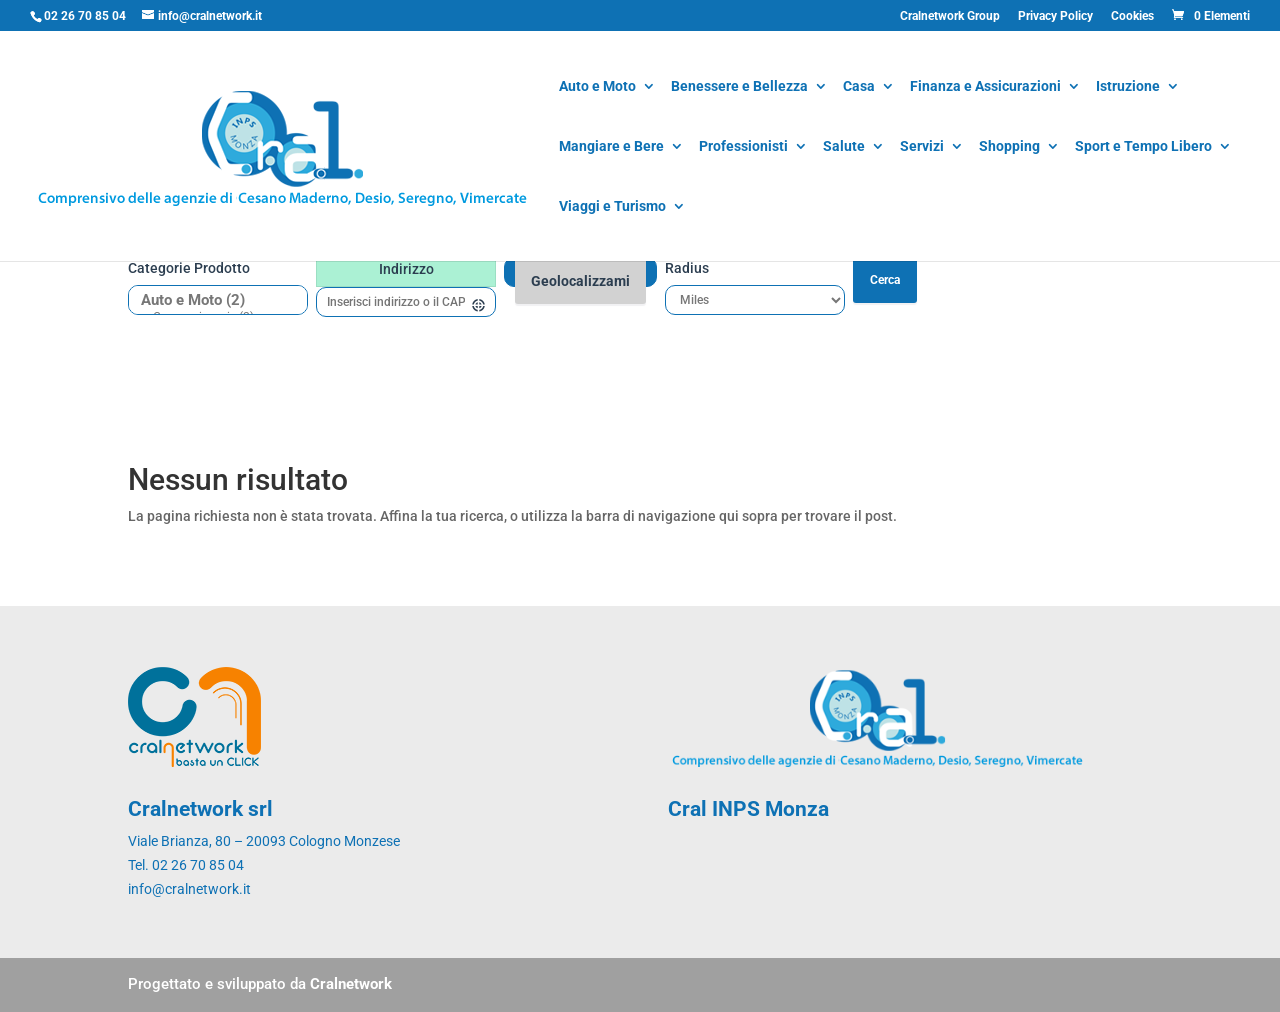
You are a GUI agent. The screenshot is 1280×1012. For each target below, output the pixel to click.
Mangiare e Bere (611, 147)
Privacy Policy (1055, 16)
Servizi (922, 147)
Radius (687, 268)
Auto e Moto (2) (210, 300)
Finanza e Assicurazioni (985, 87)
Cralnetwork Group (950, 16)
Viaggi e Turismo (612, 207)
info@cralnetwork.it (189, 889)
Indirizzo (406, 269)
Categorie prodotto (189, 268)
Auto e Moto (597, 87)
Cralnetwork (351, 984)
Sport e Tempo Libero (1143, 147)
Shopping (1009, 147)
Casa (859, 87)
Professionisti (743, 147)
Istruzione (1128, 87)
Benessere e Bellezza (739, 87)
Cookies (1132, 16)
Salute (844, 147)
